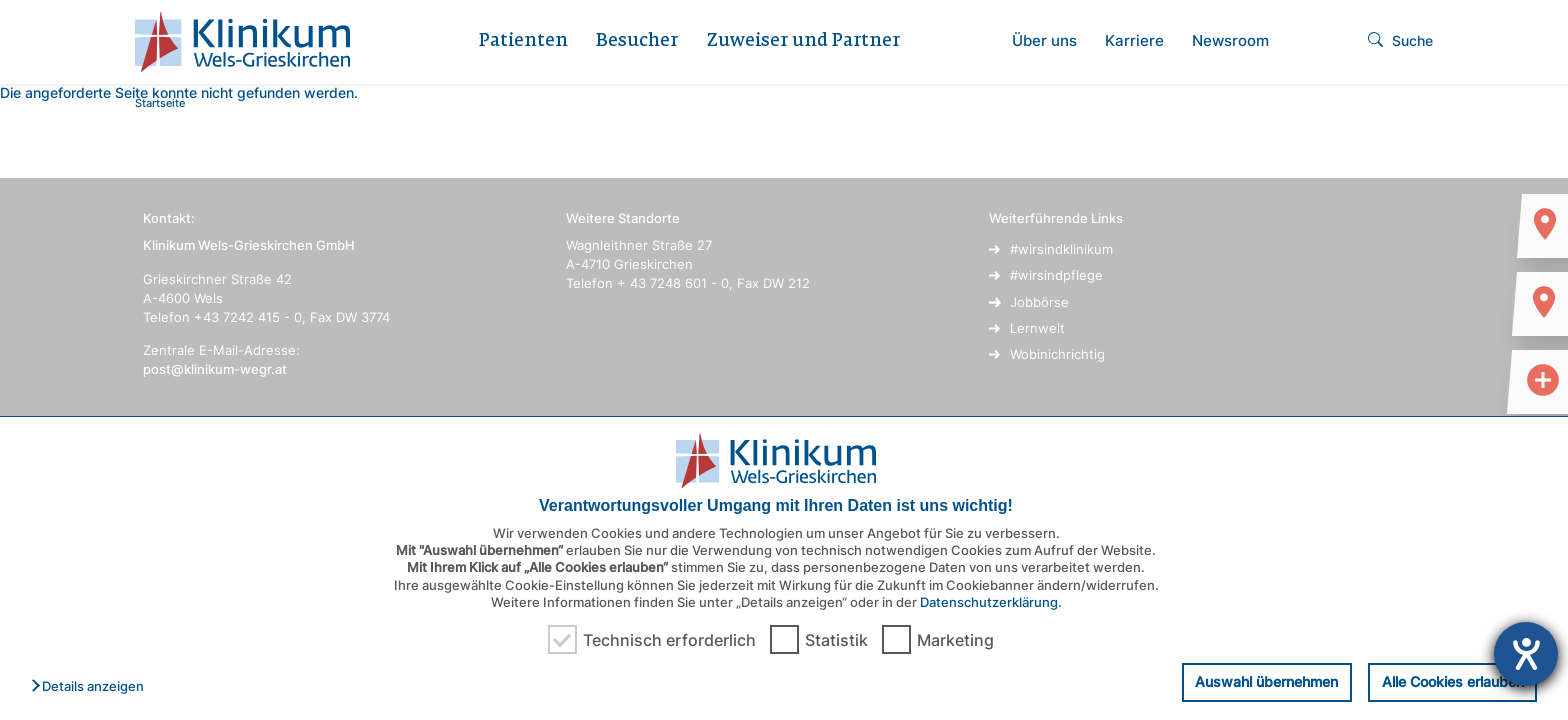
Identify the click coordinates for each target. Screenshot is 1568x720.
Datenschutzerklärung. (991, 602)
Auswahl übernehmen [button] (1266, 681)
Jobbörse (1039, 302)
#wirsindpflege (1056, 275)
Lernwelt (1037, 328)
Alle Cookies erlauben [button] (1453, 681)
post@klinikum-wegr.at (215, 369)
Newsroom (1230, 40)
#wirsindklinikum (1061, 249)
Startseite (160, 103)
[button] (92, 687)
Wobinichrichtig (1057, 354)
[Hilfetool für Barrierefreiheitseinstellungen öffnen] (1526, 654)
